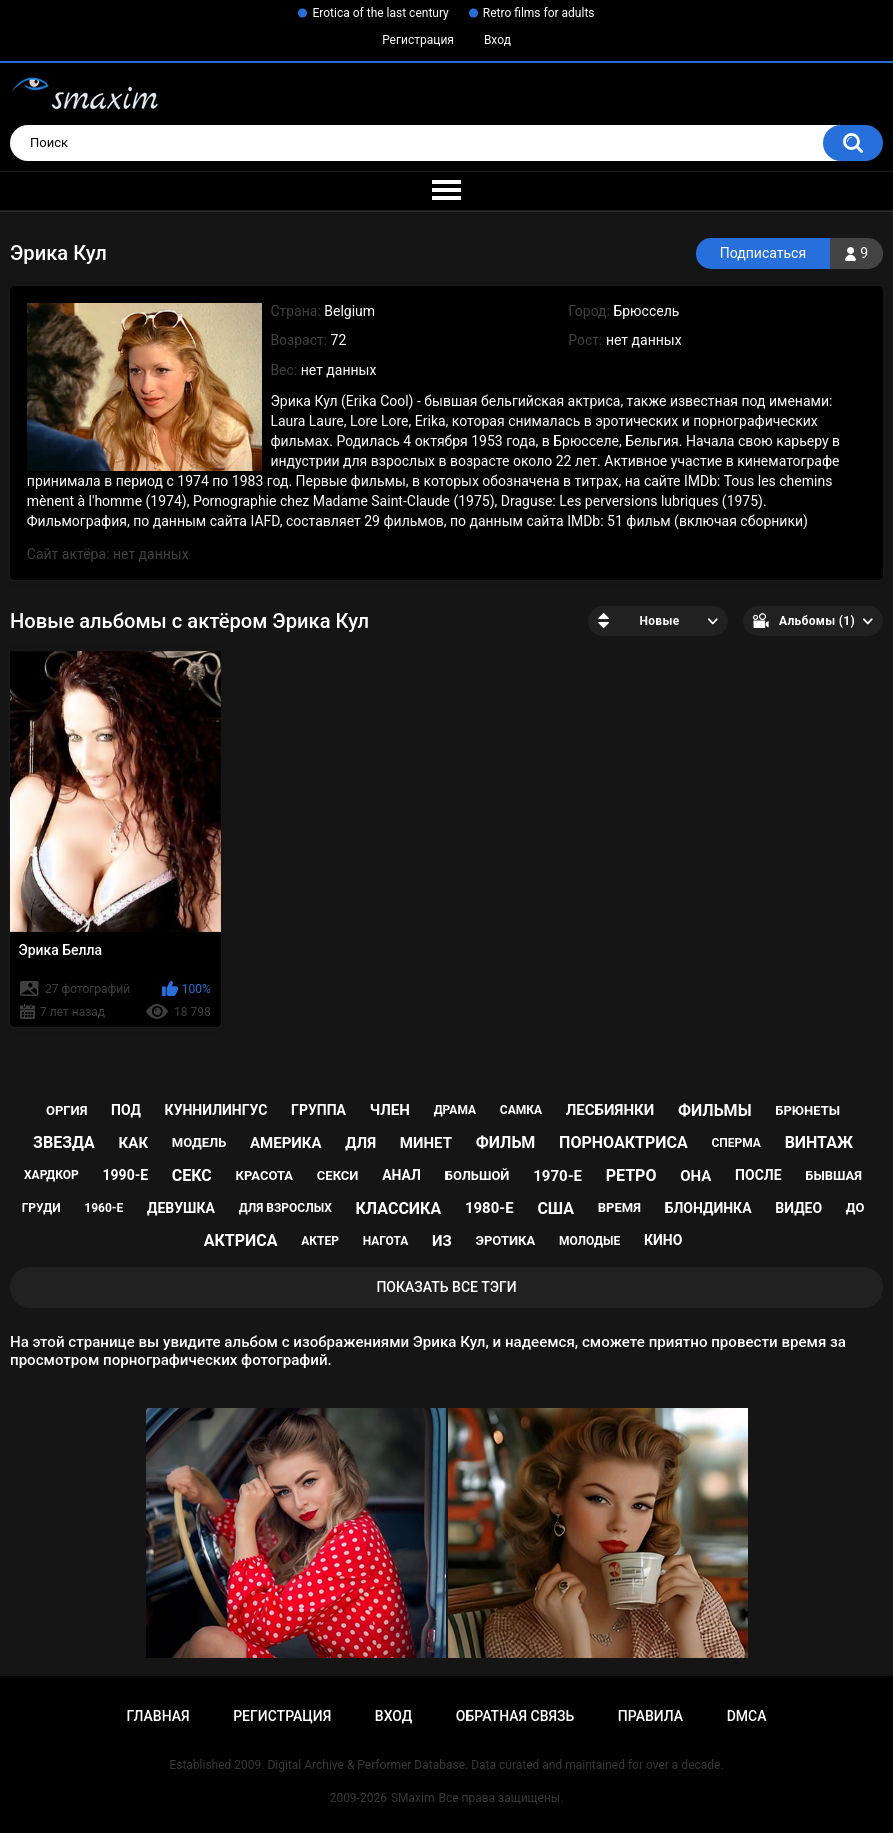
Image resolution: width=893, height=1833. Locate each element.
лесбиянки (610, 1110)
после (758, 1175)
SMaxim (413, 1798)
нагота (386, 1241)
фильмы (715, 1110)
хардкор (51, 1175)
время (619, 1207)
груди (41, 1208)
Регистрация (418, 40)
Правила (650, 1716)
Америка (286, 1143)
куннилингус (216, 1110)
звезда (64, 1142)
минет (426, 1143)
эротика (506, 1240)
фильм (506, 1142)
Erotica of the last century (380, 13)
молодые (589, 1241)
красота (265, 1175)
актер (320, 1241)
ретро (631, 1175)
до (855, 1207)
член (390, 1110)
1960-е (103, 1208)
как (133, 1143)
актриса (241, 1240)
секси (338, 1175)
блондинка (708, 1208)
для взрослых (285, 1208)
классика (399, 1208)
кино (663, 1240)
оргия (66, 1110)
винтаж (819, 1142)
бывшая (833, 1175)
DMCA (747, 1716)
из (442, 1241)
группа (318, 1110)
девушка (181, 1208)
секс (192, 1175)
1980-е (489, 1208)
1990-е (126, 1175)
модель (199, 1142)
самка (521, 1110)
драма (455, 1110)
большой (477, 1175)
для (360, 1143)
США (555, 1208)
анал (401, 1175)
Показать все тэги (446, 1287)
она (695, 1176)
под (126, 1110)
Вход (497, 40)
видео (798, 1208)
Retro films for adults (539, 13)
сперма (736, 1143)
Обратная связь (515, 1716)
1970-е (557, 1176)
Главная (157, 1716)
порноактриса (623, 1142)
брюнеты (807, 1110)
